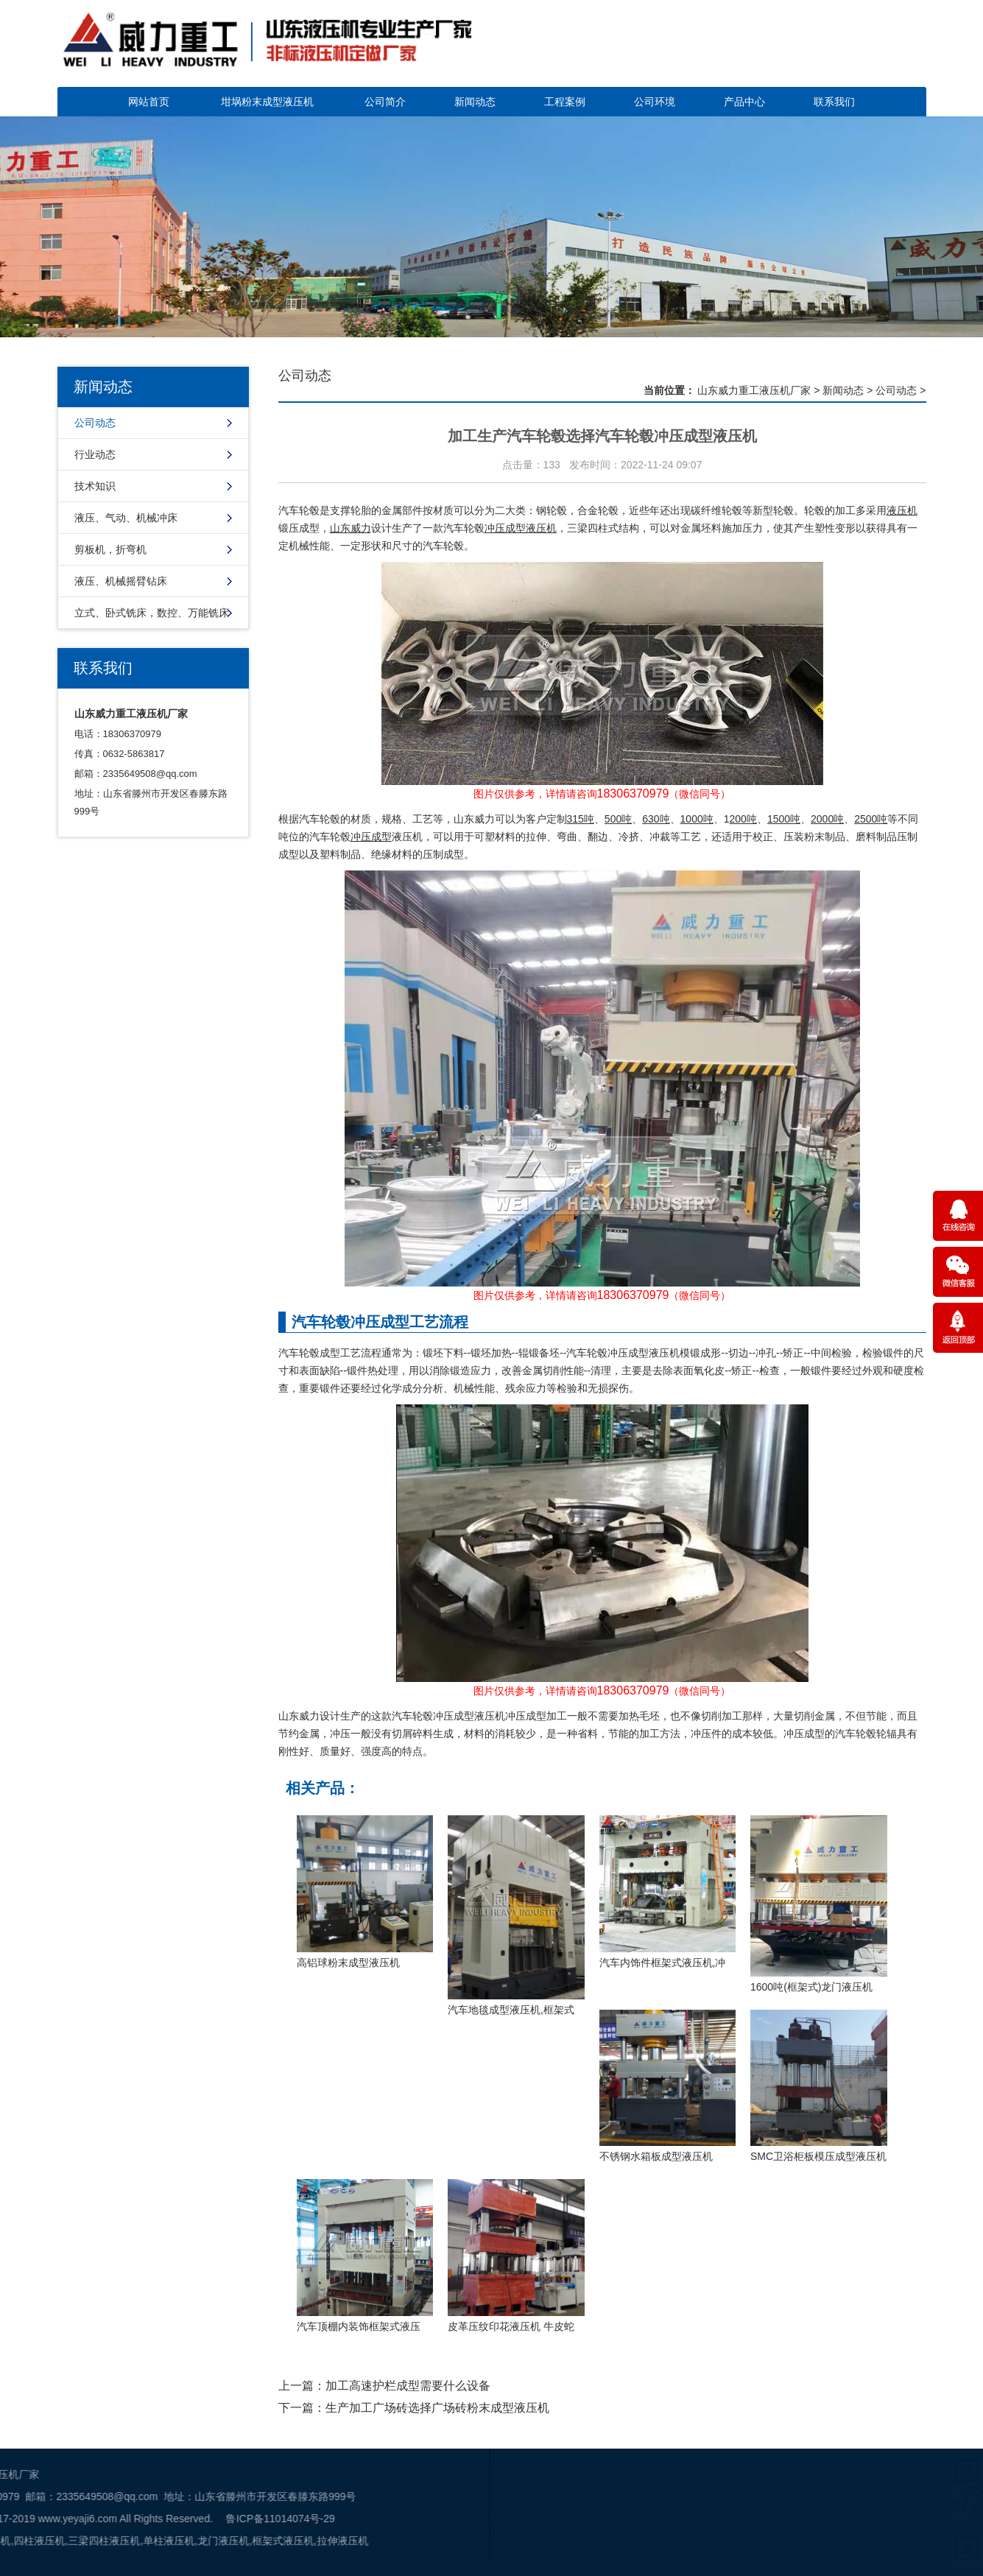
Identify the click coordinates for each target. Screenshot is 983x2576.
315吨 (580, 819)
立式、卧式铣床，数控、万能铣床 (151, 613)
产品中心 (744, 102)
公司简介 (385, 102)
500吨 (618, 819)
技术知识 (95, 486)
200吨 (743, 819)
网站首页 (148, 102)
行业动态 (95, 454)
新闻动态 (475, 102)
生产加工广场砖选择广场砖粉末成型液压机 (437, 2407)
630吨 (655, 819)
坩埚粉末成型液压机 (267, 102)
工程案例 (564, 102)
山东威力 (350, 528)
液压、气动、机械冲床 (125, 518)
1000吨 (697, 819)
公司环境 (654, 102)
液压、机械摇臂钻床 (120, 581)
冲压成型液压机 (521, 528)
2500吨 (870, 819)
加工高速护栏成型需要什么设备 (407, 2385)
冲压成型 (371, 836)
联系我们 (834, 102)
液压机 (902, 510)
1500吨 (783, 819)
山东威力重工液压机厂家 (754, 390)
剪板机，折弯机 (110, 549)
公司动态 (95, 423)
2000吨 (827, 819)
